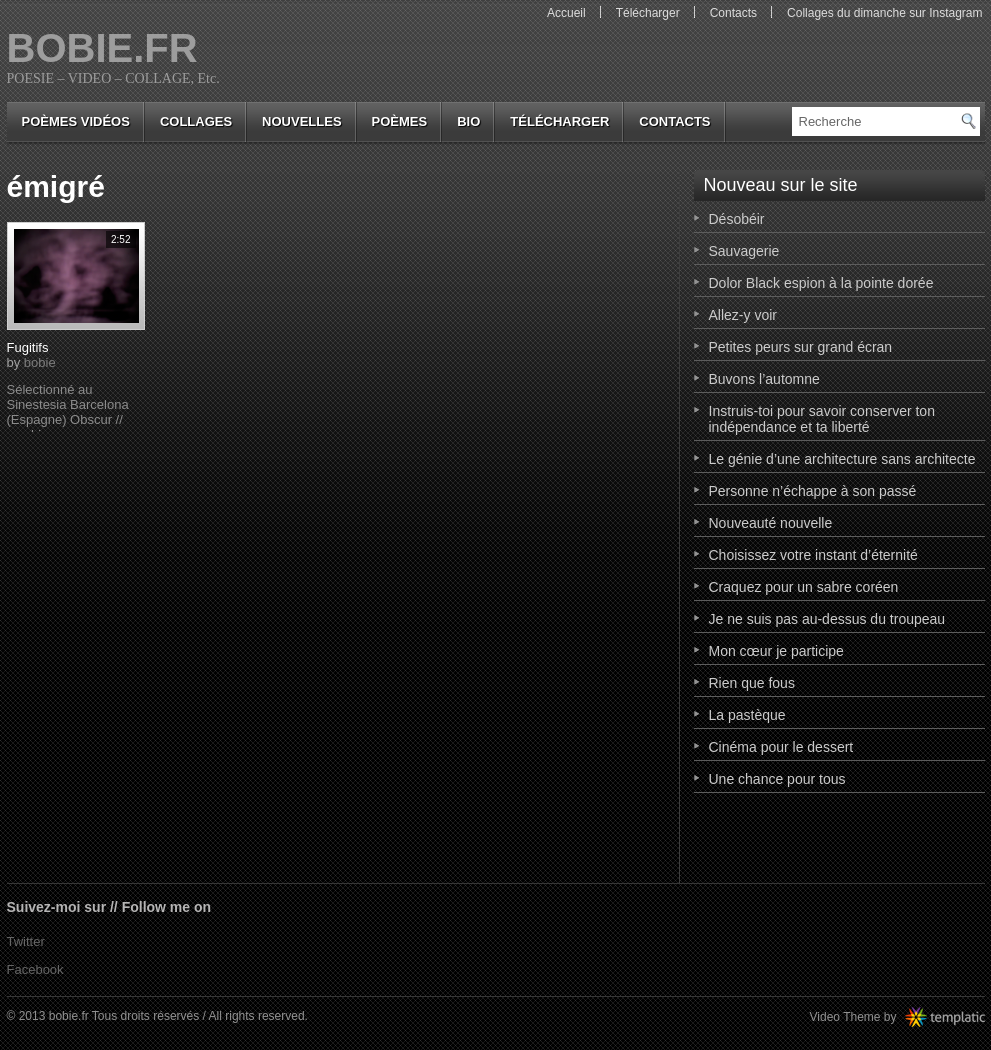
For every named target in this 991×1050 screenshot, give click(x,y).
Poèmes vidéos (76, 121)
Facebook (35, 969)
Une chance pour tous (777, 779)
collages (196, 121)
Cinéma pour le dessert (781, 747)
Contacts (733, 13)
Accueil (566, 13)
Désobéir (737, 219)
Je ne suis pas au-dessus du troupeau (827, 619)
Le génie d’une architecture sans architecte (842, 459)
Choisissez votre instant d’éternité (813, 555)
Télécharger (648, 13)
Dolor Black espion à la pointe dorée (821, 283)
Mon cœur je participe (776, 651)
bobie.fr (102, 48)
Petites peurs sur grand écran (801, 347)
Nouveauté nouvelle (771, 523)
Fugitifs (28, 347)
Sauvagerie (744, 251)
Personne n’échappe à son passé (813, 491)
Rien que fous (752, 683)
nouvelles (301, 121)
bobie (40, 362)
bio (468, 121)
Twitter (26, 941)
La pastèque (747, 715)
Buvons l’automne (764, 379)
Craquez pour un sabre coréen (804, 587)
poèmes (400, 121)
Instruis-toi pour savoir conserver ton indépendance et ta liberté (822, 419)
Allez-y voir (743, 315)
